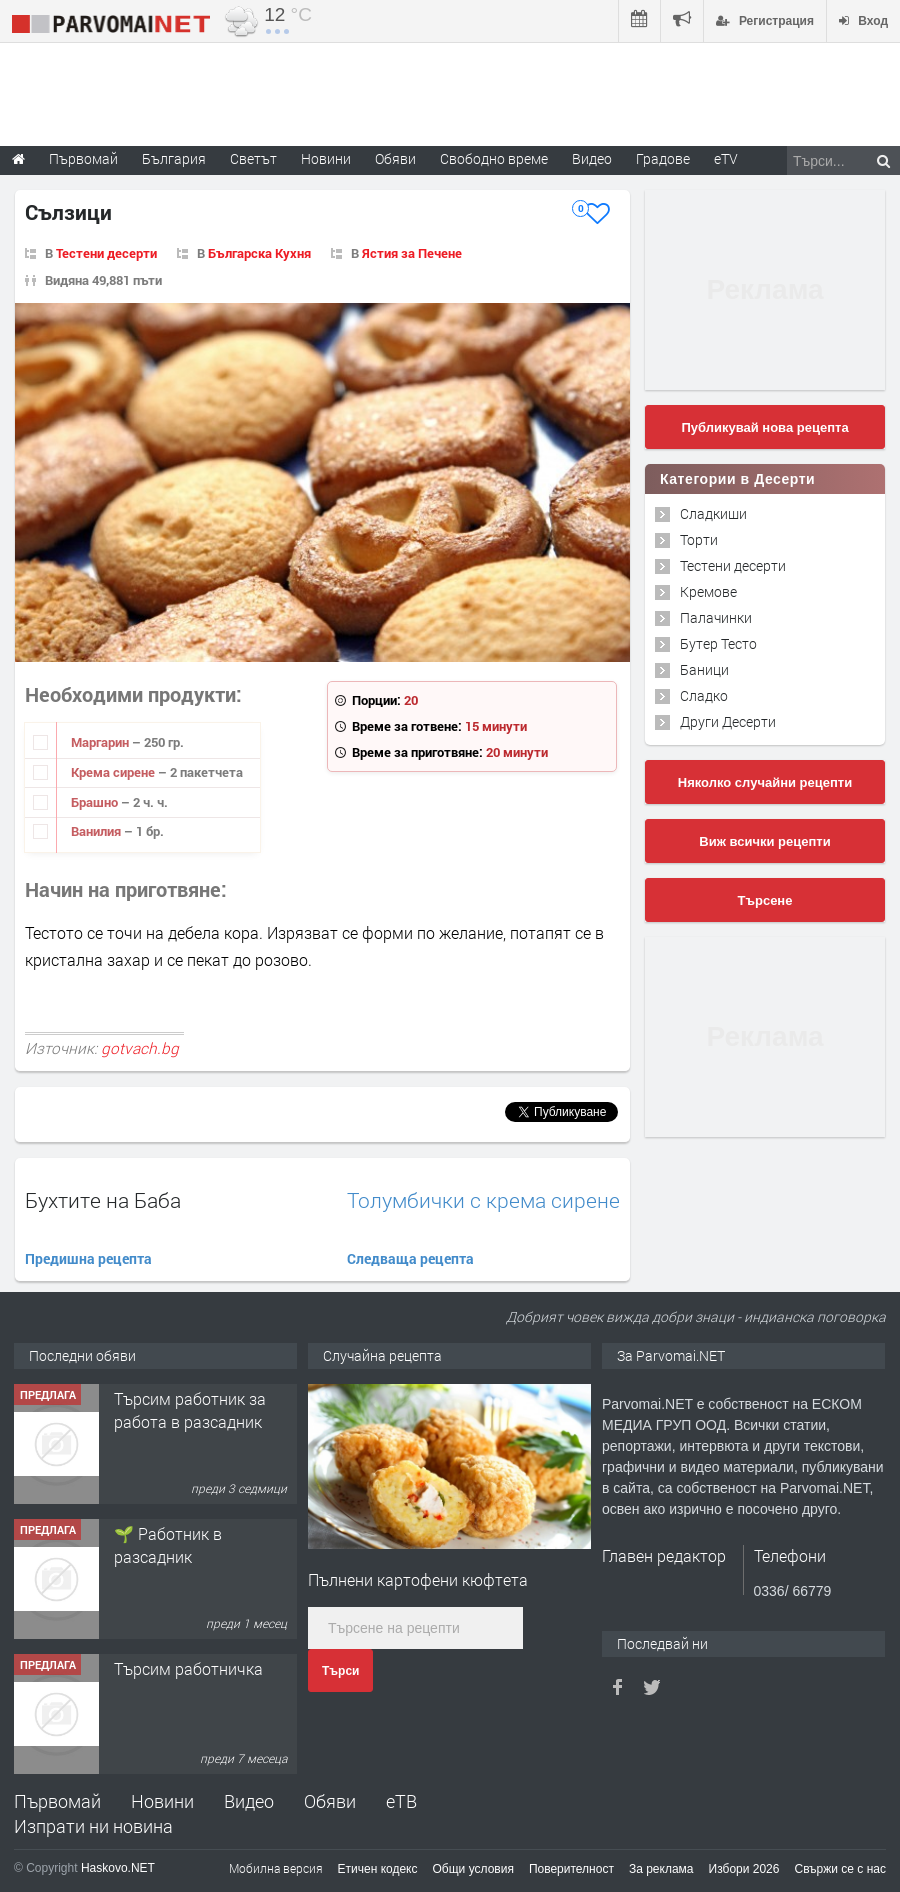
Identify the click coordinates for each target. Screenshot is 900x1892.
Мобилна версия (276, 1868)
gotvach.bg (140, 1048)
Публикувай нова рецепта (764, 427)
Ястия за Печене (412, 253)
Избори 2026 (744, 1869)
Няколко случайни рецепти (765, 782)
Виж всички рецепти (764, 841)
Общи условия (473, 1869)
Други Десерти (728, 721)
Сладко (704, 695)
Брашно (96, 802)
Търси (340, 1671)
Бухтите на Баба (103, 1200)
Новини (326, 158)
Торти (699, 539)
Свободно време (494, 158)
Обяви (330, 1801)
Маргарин (101, 742)
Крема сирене (114, 772)
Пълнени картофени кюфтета (418, 1579)
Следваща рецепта (410, 1258)
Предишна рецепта (88, 1258)
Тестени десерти (106, 253)
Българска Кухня (259, 253)
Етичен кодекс (378, 1869)
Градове (663, 158)
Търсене (765, 900)
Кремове (708, 591)
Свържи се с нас (840, 1869)
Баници (704, 669)
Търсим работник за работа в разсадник (190, 1409)
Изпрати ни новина (93, 1826)
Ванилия (97, 831)
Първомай (57, 1801)
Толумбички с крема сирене (483, 1200)
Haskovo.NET (118, 1868)
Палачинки (716, 617)
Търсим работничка (188, 1668)
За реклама (661, 1869)
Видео (249, 1801)
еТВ (401, 1801)
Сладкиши (713, 513)
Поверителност (571, 1869)
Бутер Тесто (718, 643)
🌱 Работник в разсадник (168, 1544)
